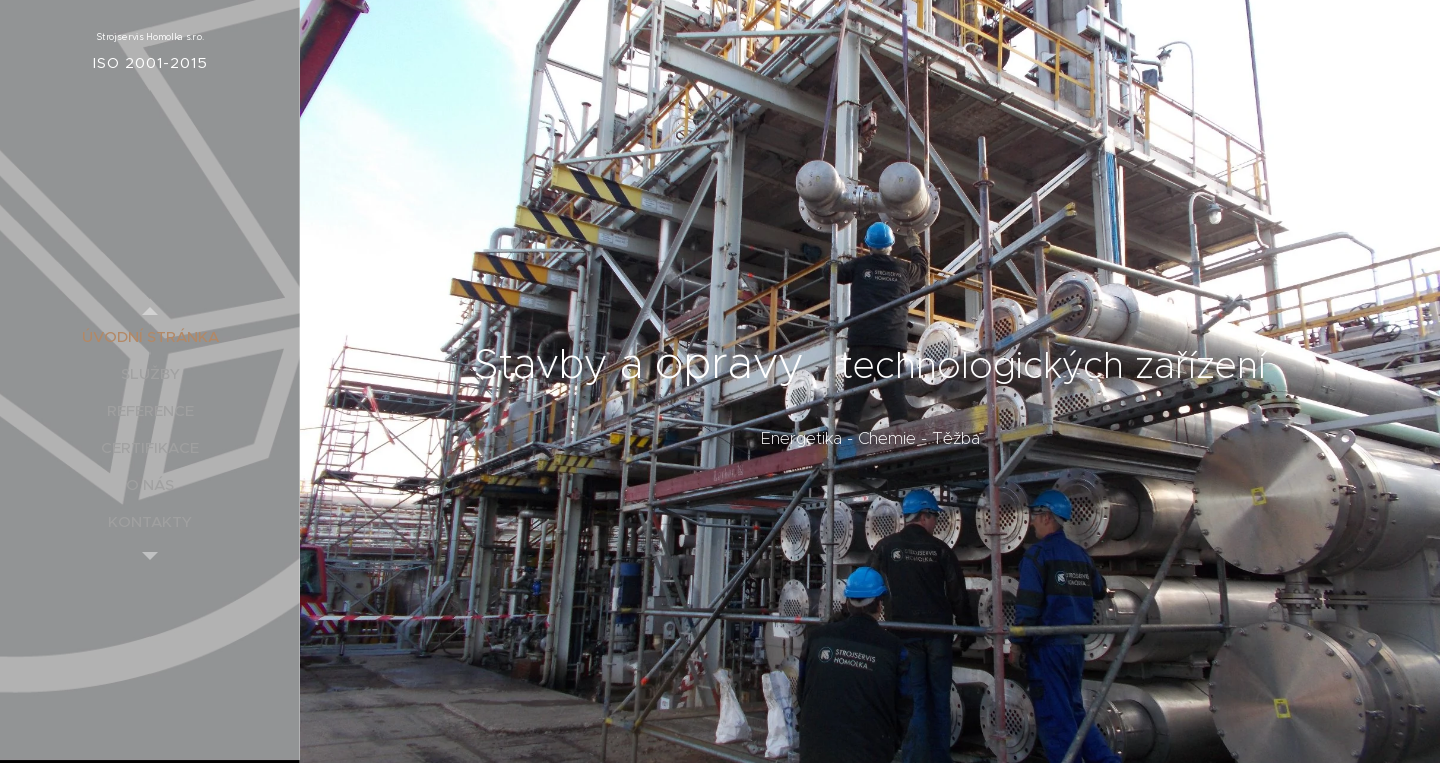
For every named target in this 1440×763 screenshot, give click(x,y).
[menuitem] (150, 336)
